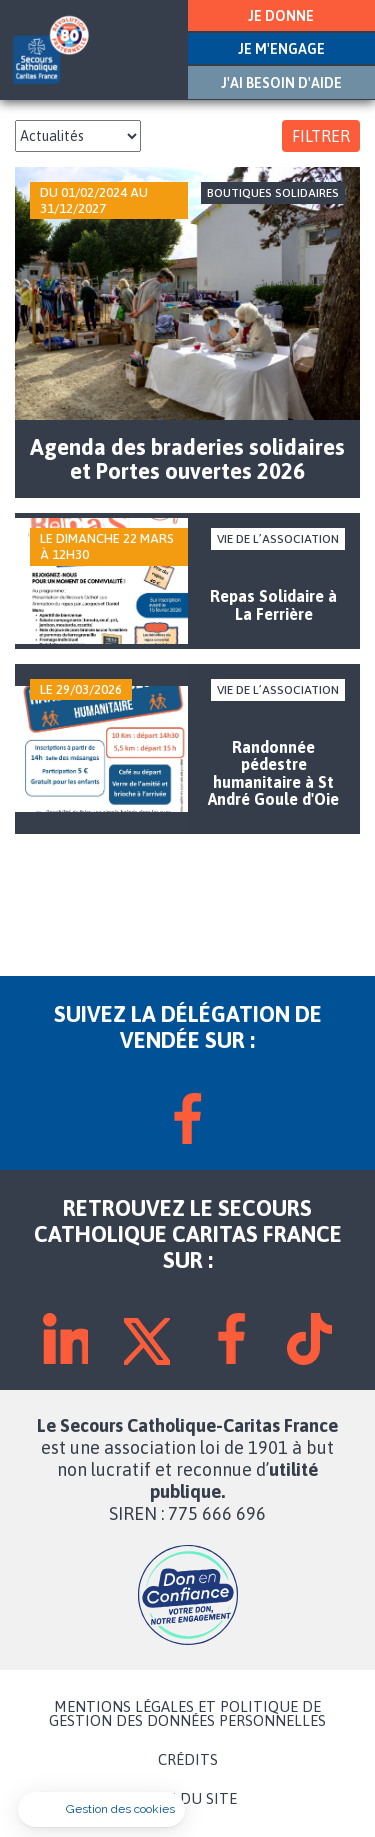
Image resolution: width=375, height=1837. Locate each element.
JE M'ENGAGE (281, 49)
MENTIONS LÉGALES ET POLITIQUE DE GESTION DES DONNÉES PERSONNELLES (187, 1714)
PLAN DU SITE (188, 1799)
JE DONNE (281, 16)
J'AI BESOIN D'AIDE (281, 83)
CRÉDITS (188, 1760)
